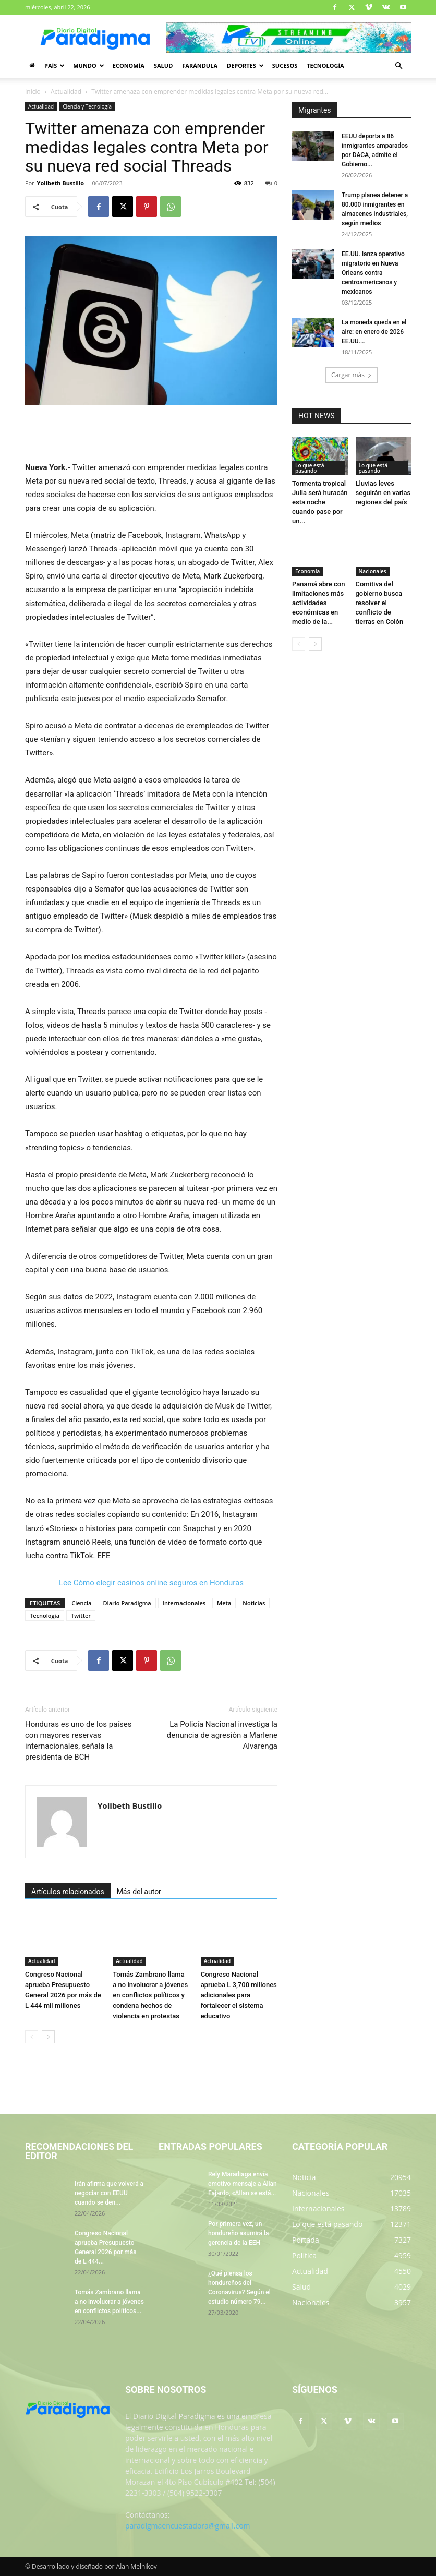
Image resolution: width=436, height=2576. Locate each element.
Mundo (88, 65)
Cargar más (351, 374)
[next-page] (48, 2036)
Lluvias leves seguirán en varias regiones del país (383, 492)
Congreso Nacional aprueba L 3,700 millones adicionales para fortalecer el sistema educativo (239, 1995)
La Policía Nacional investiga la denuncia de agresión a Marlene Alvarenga (222, 1735)
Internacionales (184, 1603)
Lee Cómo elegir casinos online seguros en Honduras (151, 1582)
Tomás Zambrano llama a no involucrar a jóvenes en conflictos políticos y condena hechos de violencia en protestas (150, 1995)
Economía (128, 65)
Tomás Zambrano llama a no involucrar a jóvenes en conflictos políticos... (109, 2302)
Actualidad (66, 91)
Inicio (33, 91)
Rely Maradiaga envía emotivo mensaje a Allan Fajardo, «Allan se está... (242, 2184)
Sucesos (284, 65)
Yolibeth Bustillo (60, 183)
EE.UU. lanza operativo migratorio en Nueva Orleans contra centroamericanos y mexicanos (373, 272)
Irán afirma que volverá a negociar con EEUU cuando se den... (109, 2193)
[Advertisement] (151, 434)
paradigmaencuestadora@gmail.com (187, 2526)
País (54, 65)
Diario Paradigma (127, 1603)
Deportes (245, 65)
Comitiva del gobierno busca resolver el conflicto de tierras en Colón (380, 602)
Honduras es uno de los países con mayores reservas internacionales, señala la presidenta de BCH (78, 1740)
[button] (398, 66)
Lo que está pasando (309, 468)
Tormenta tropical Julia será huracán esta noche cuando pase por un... (319, 502)
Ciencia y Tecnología (87, 106)
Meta (224, 1603)
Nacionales (372, 571)
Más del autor (139, 1891)
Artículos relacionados (67, 1891)
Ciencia (81, 1603)
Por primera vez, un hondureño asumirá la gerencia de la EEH (238, 2233)
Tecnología (325, 65)
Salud (163, 65)
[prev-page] (31, 2036)
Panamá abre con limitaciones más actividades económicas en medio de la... (318, 602)
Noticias (254, 1603)
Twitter (81, 1615)
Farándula (199, 65)
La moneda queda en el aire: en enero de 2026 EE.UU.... (374, 332)
